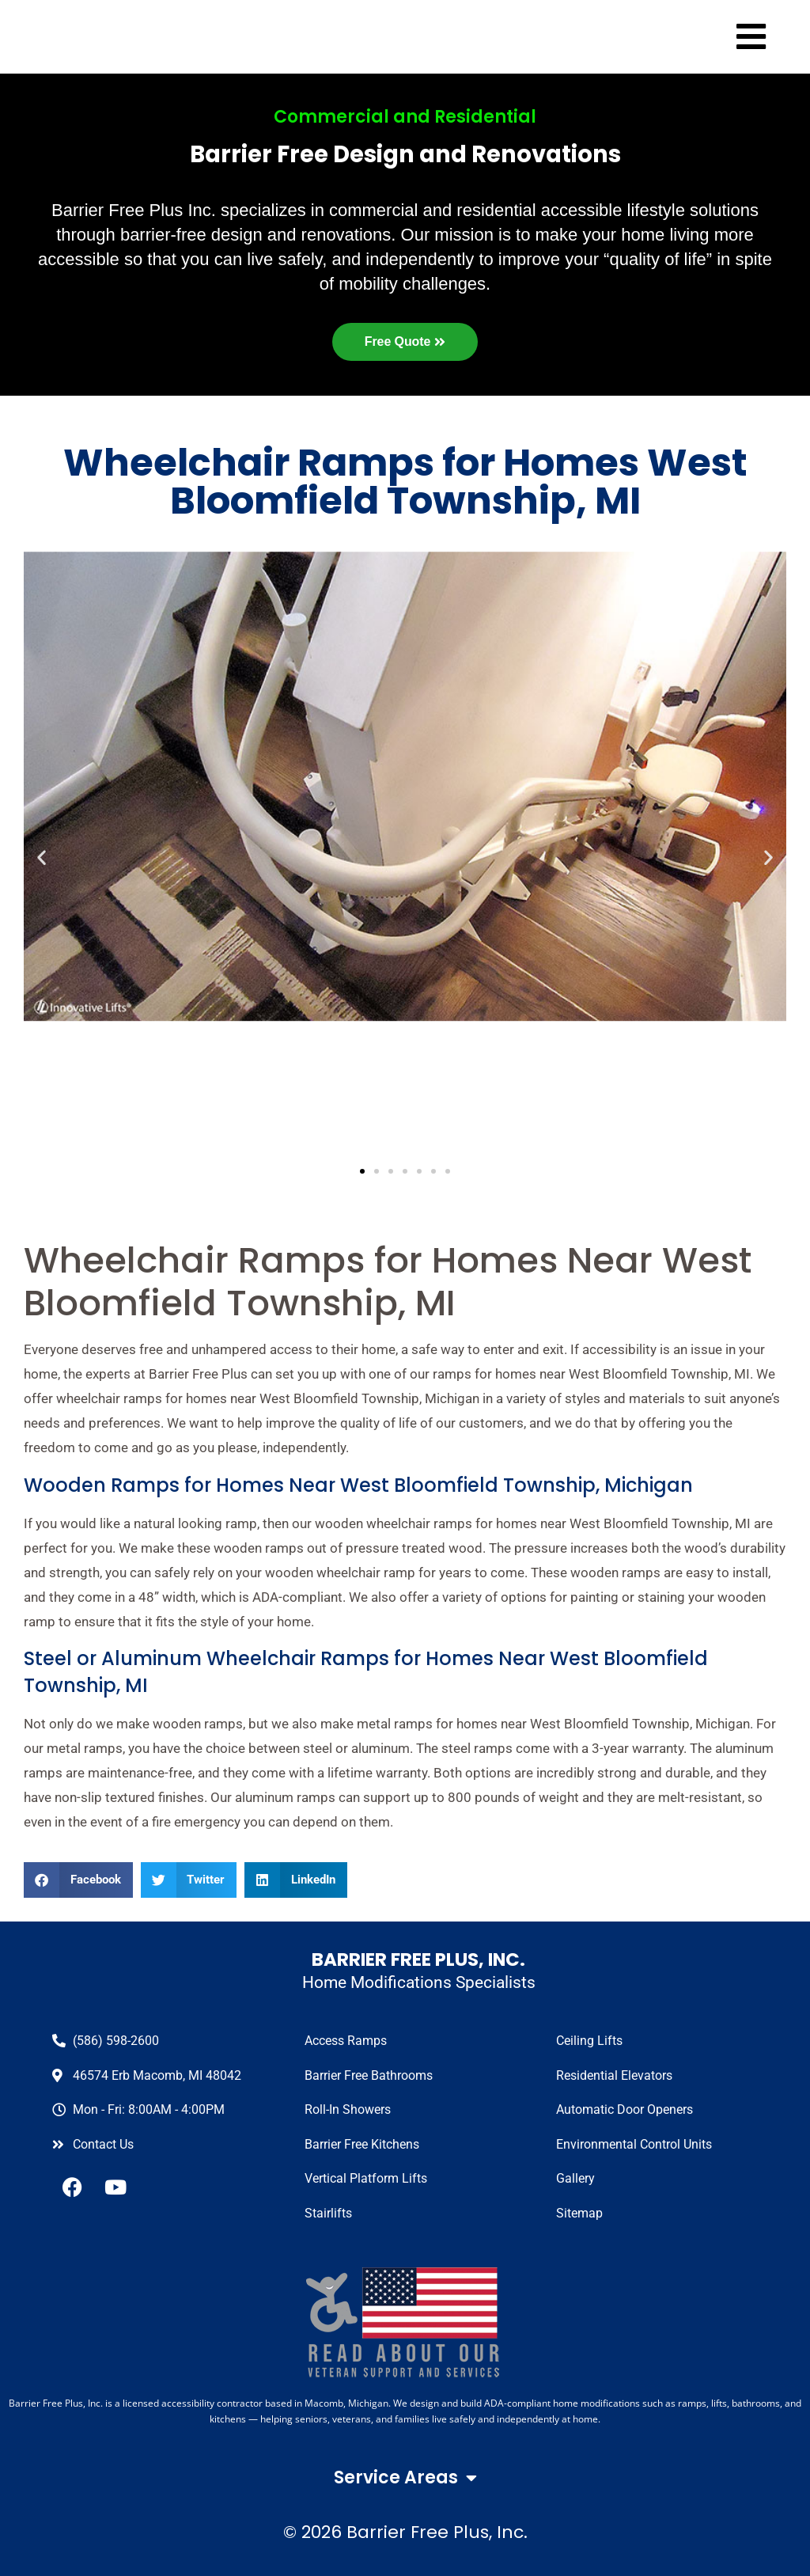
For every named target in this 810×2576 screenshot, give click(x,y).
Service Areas (405, 2477)
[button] (78, 1880)
